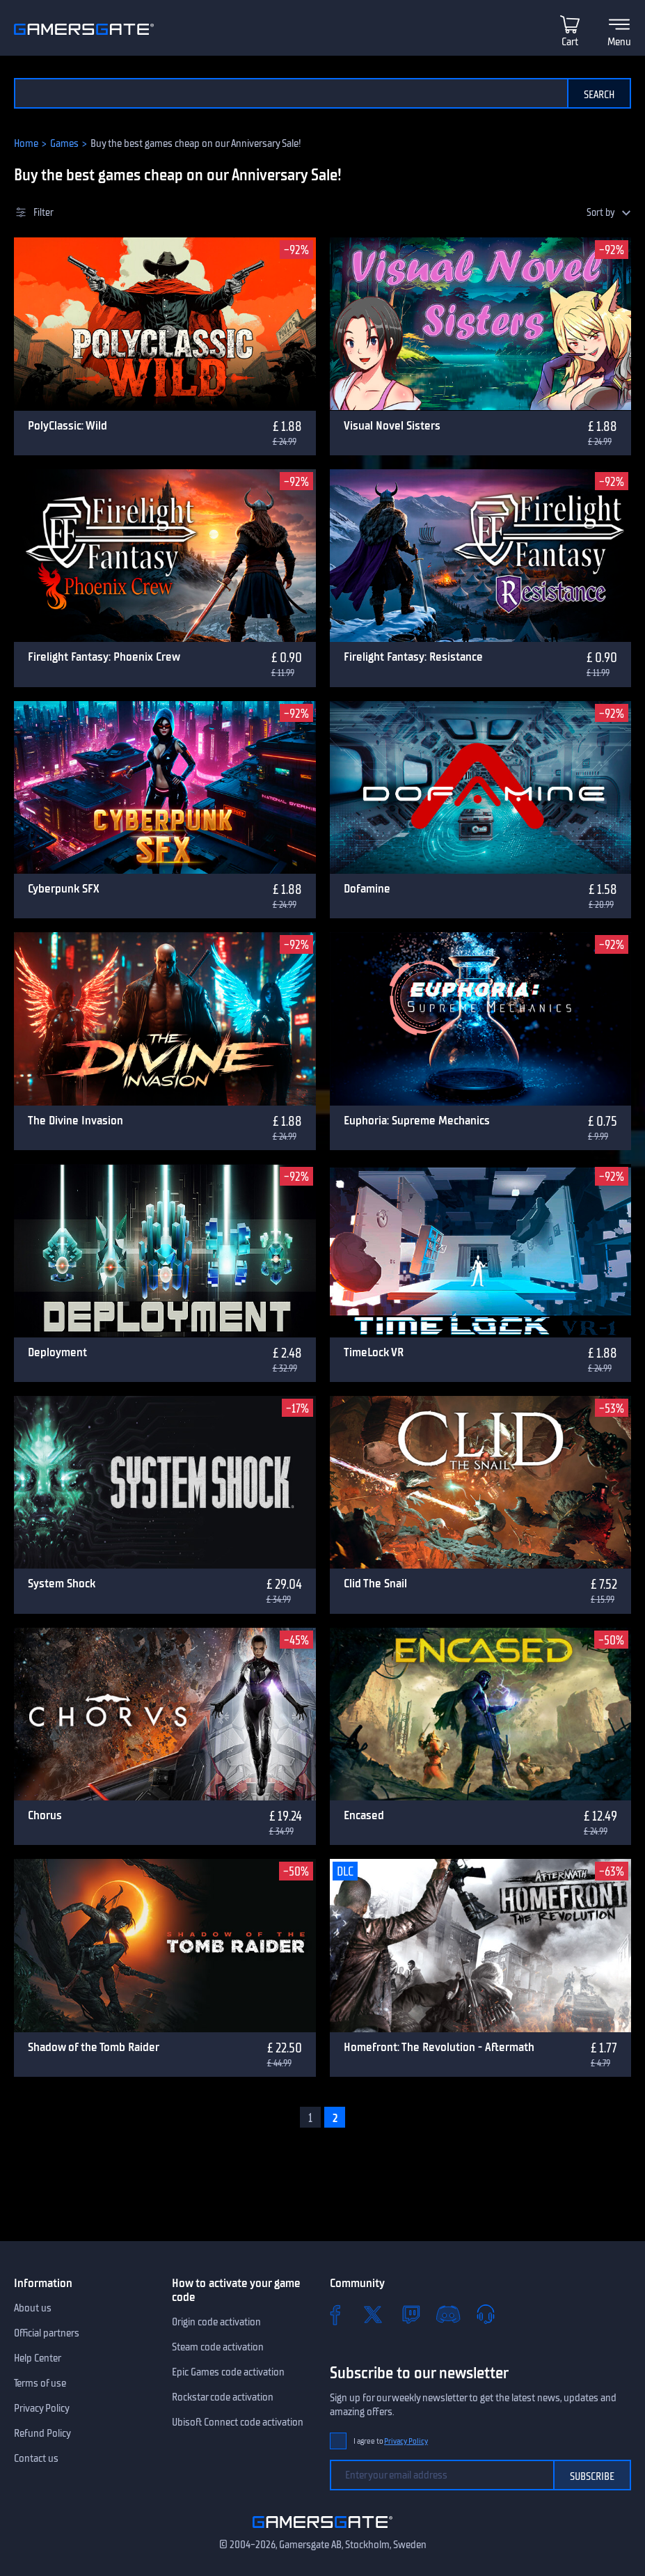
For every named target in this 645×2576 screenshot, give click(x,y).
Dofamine (367, 888)
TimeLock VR (374, 1352)
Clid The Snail (375, 1583)
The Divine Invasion (75, 1120)
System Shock (61, 1583)
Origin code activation (216, 2322)
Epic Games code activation (228, 2372)
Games (64, 143)
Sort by (601, 212)
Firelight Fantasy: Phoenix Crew (104, 656)
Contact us (36, 2458)
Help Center (37, 2358)
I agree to (391, 2441)
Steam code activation (218, 2347)
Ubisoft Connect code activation (237, 2422)
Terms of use (40, 2383)
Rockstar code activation (222, 2397)
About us (32, 2308)
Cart (570, 42)
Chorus (45, 1815)
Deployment (57, 1352)
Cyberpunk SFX (63, 888)
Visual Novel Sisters (392, 425)
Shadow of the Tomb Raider (93, 2047)
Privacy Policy (42, 2408)
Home (26, 143)
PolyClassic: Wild (67, 425)
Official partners (46, 2333)
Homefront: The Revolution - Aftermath (439, 2047)
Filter (43, 212)
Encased (364, 1815)
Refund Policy (42, 2433)
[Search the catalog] (290, 93)
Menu (619, 42)
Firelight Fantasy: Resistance (413, 656)
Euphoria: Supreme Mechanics (417, 1120)
